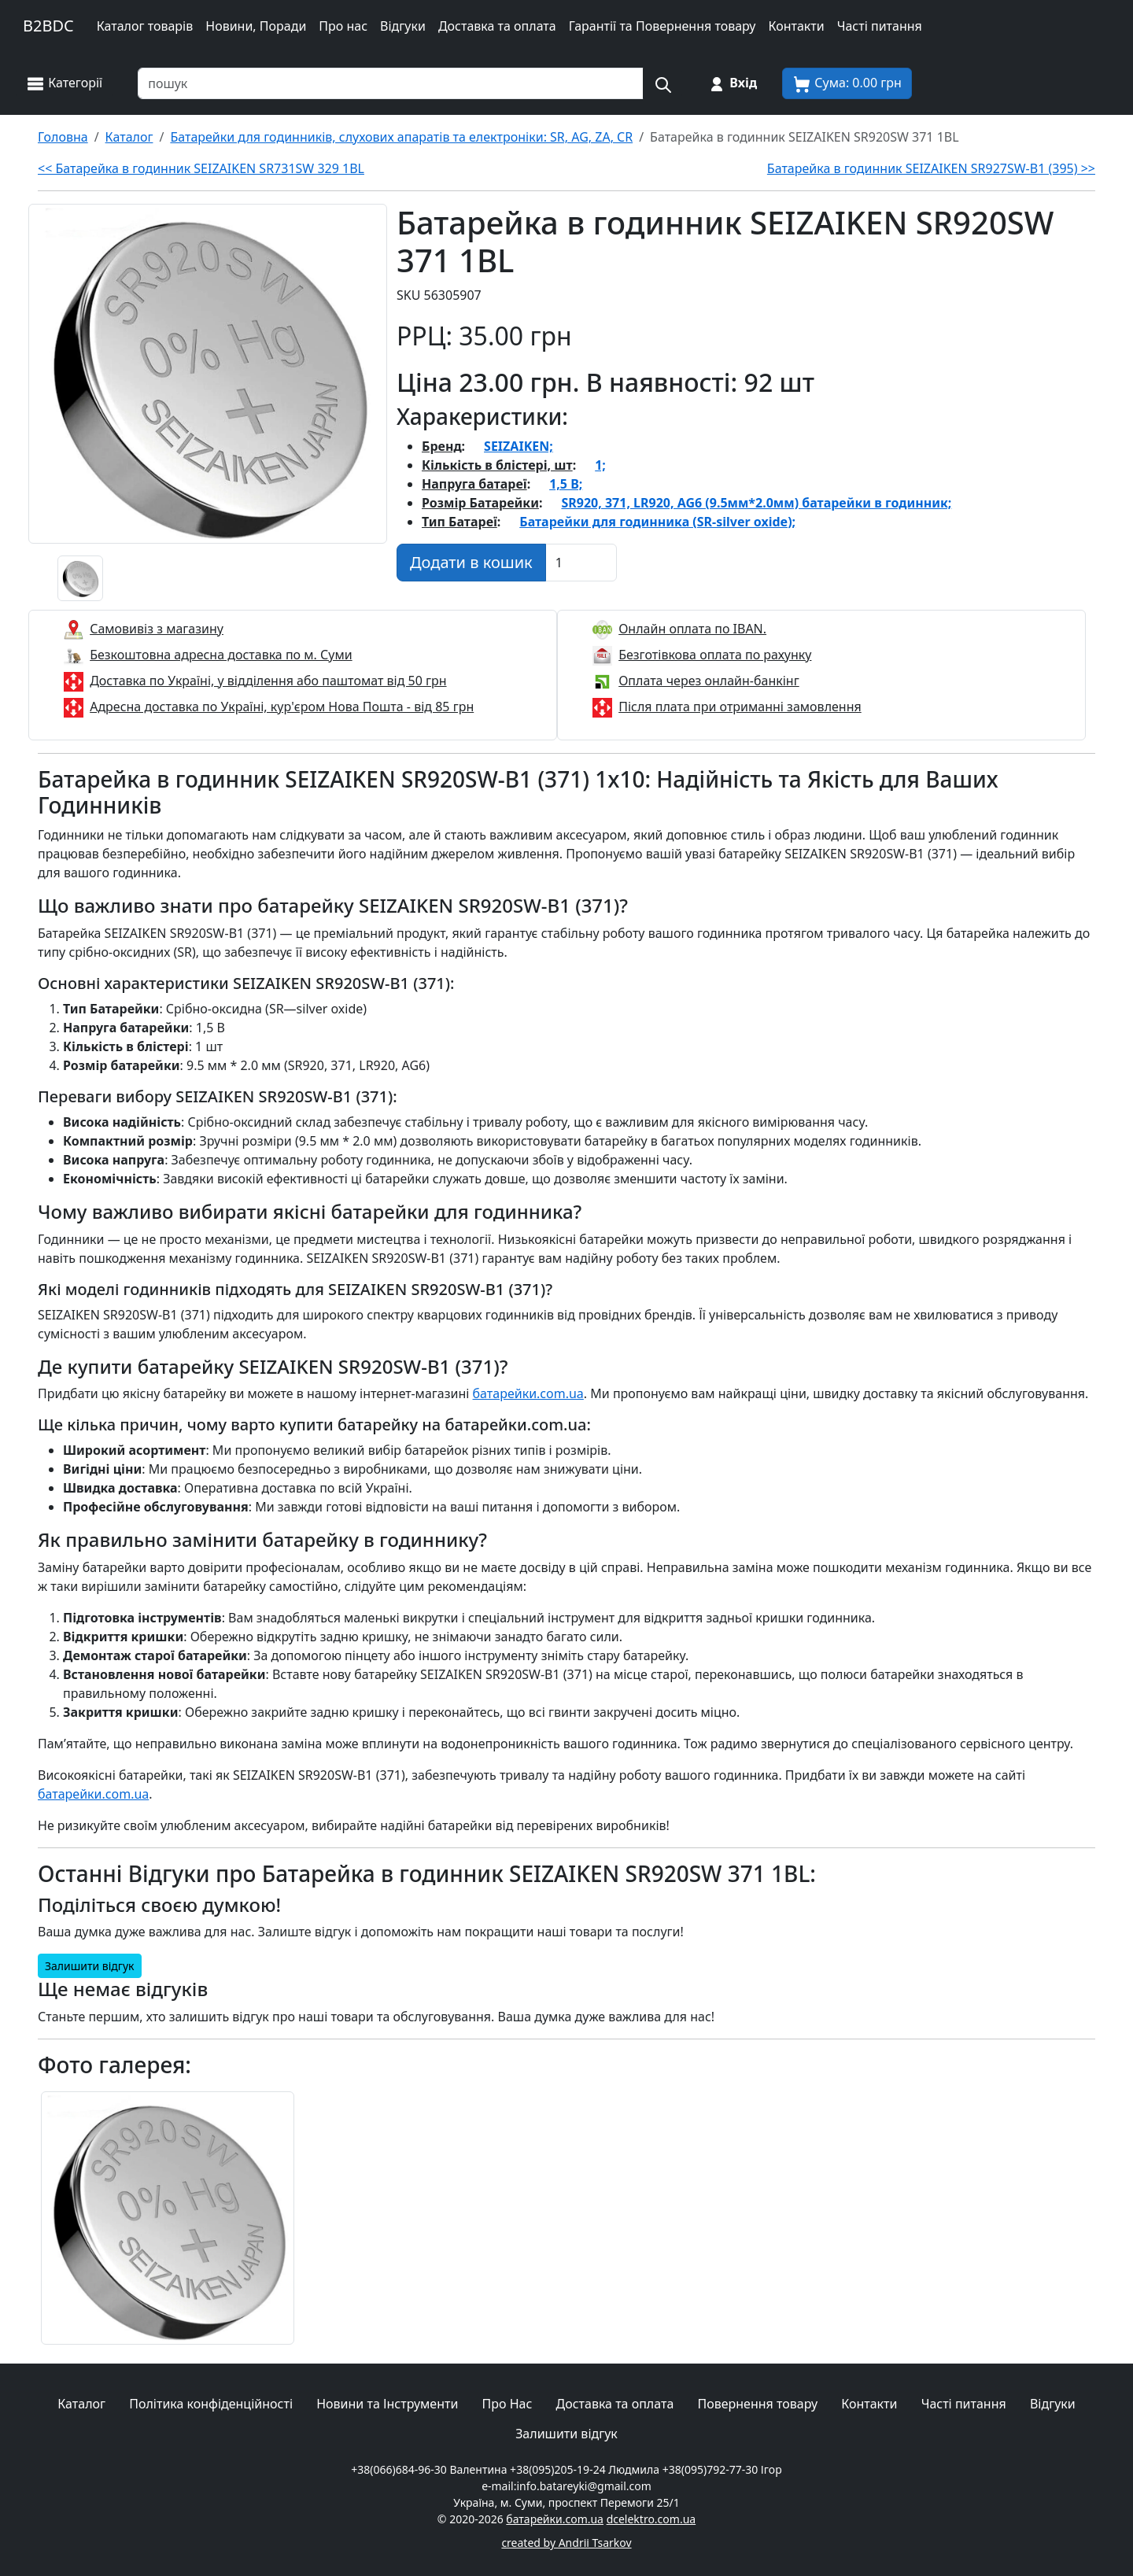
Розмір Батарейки (480, 502)
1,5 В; (565, 484)
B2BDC (48, 25)
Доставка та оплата (497, 26)
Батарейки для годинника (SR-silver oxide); (657, 521)
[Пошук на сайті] (662, 83)
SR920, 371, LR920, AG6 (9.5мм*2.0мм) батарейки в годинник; (756, 502)
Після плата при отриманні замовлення (740, 706)
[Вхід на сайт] (732, 83)
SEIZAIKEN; (518, 446)
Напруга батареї (474, 484)
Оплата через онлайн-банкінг (708, 680)
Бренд (442, 446)
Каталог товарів (145, 26)
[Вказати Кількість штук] (581, 562)
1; (600, 465)
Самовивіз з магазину (156, 628)
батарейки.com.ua (528, 1393)
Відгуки (403, 26)
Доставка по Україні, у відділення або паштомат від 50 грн (268, 680)
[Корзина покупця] (847, 83)
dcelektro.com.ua (651, 2518)
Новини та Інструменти (387, 2403)
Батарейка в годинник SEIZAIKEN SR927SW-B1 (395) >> (931, 168)
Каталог (81, 2403)
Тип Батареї (459, 521)
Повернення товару (757, 2403)
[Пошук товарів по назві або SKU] (391, 83)
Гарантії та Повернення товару (662, 26)
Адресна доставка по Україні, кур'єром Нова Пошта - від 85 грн (282, 706)
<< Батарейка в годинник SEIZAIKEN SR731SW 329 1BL (201, 168)
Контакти (796, 26)
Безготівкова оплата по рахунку (714, 654)
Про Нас (507, 2403)
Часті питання (879, 26)
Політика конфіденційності (211, 2403)
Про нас (343, 26)
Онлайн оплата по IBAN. (692, 628)
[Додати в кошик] (471, 562)
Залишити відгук (90, 1965)
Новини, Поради (255, 26)
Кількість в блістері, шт (497, 465)
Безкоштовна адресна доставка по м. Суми (221, 654)
